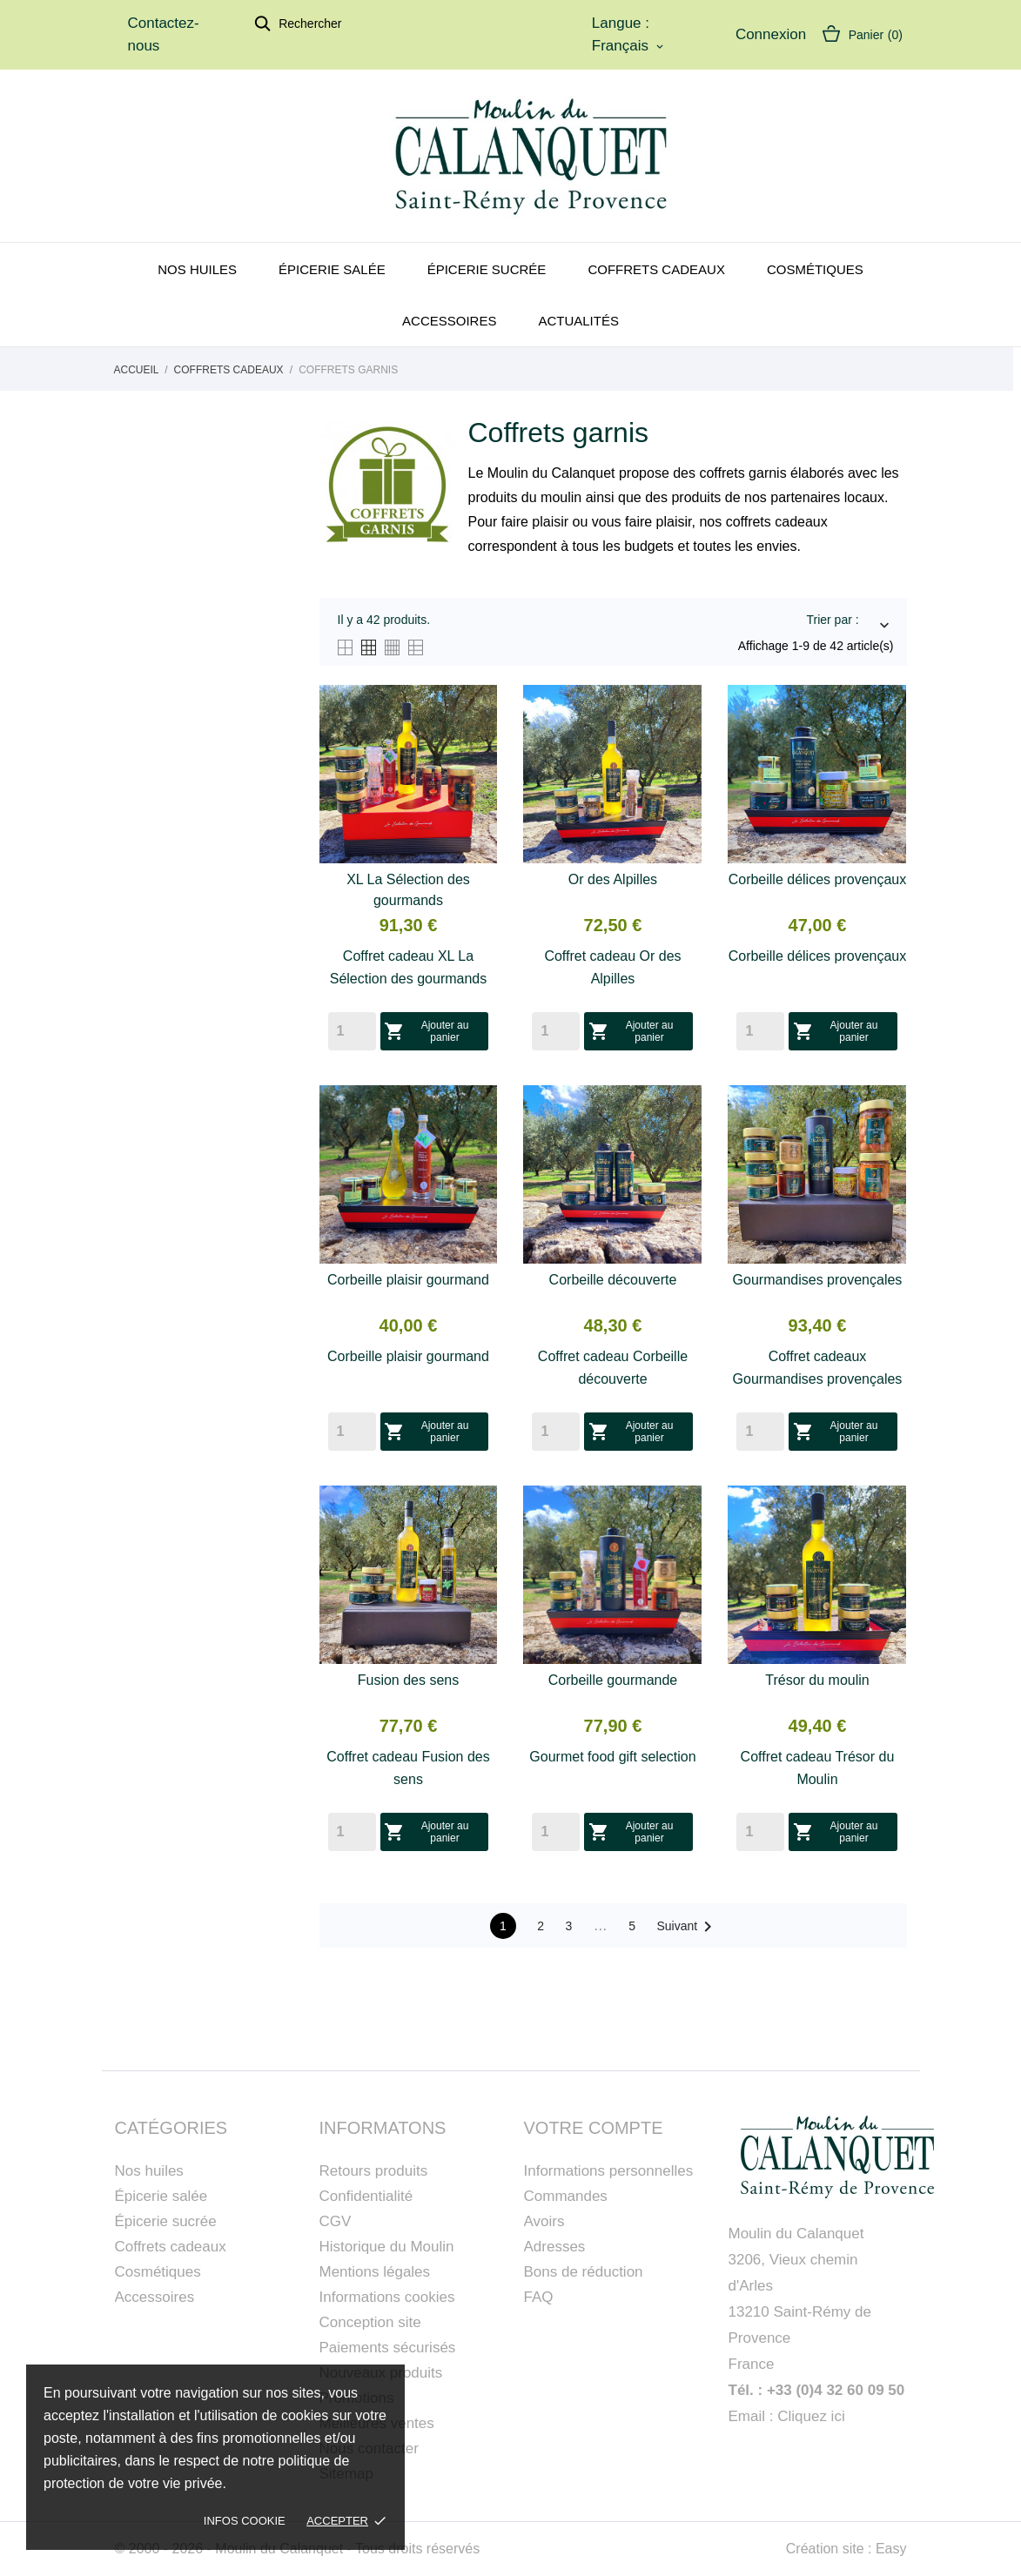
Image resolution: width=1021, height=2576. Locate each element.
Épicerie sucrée (487, 269)
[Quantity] (352, 1031)
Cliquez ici (810, 2416)
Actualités (578, 320)
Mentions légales (375, 2272)
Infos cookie (244, 2520)
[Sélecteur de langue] (629, 46)
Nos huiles (197, 269)
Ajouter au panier (427, 1031)
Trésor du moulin (817, 1680)
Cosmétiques (815, 269)
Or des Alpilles (612, 879)
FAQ (539, 2297)
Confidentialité (366, 2196)
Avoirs (544, 2221)
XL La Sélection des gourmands (408, 890)
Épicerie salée (332, 269)
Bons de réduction (583, 2272)
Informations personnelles (609, 2171)
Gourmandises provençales (818, 1279)
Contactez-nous (163, 34)
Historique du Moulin (386, 2246)
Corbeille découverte (613, 1279)
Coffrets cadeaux (656, 269)
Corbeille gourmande (613, 1680)
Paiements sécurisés (387, 2347)
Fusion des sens (409, 1680)
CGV (335, 2221)
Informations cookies (387, 2297)
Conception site (370, 2322)
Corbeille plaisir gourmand (408, 1279)
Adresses (555, 2246)
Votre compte (593, 2127)
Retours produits (373, 2171)
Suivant (687, 1926)
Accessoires (449, 320)
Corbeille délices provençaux (818, 879)
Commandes (566, 2196)
